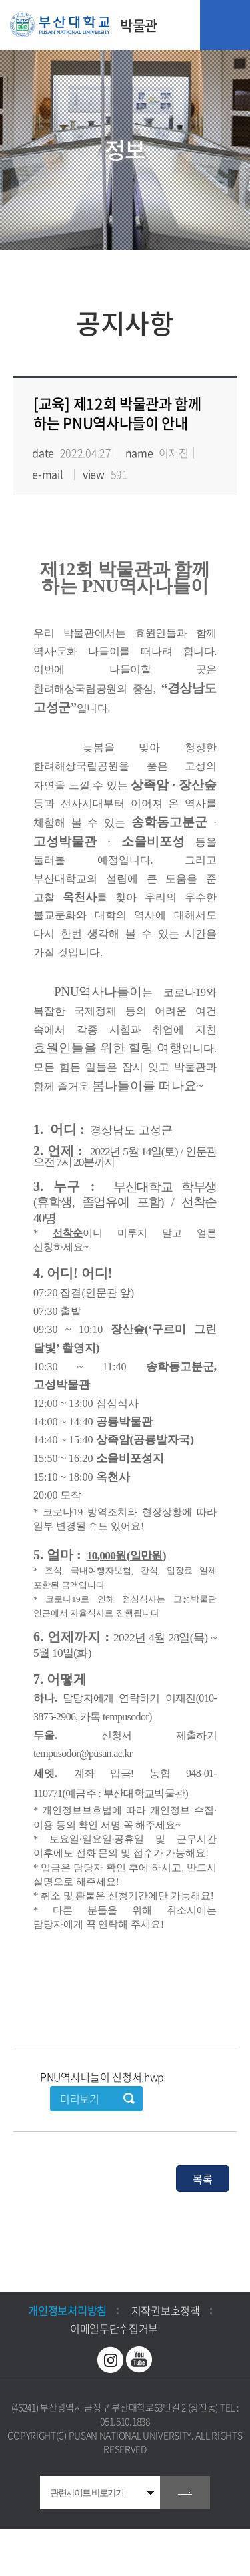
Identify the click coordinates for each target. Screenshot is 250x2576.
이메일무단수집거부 (114, 2328)
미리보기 (79, 2099)
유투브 (139, 2359)
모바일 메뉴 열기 (225, 25)
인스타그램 (110, 2359)
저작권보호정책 (165, 2310)
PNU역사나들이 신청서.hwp (102, 2077)
